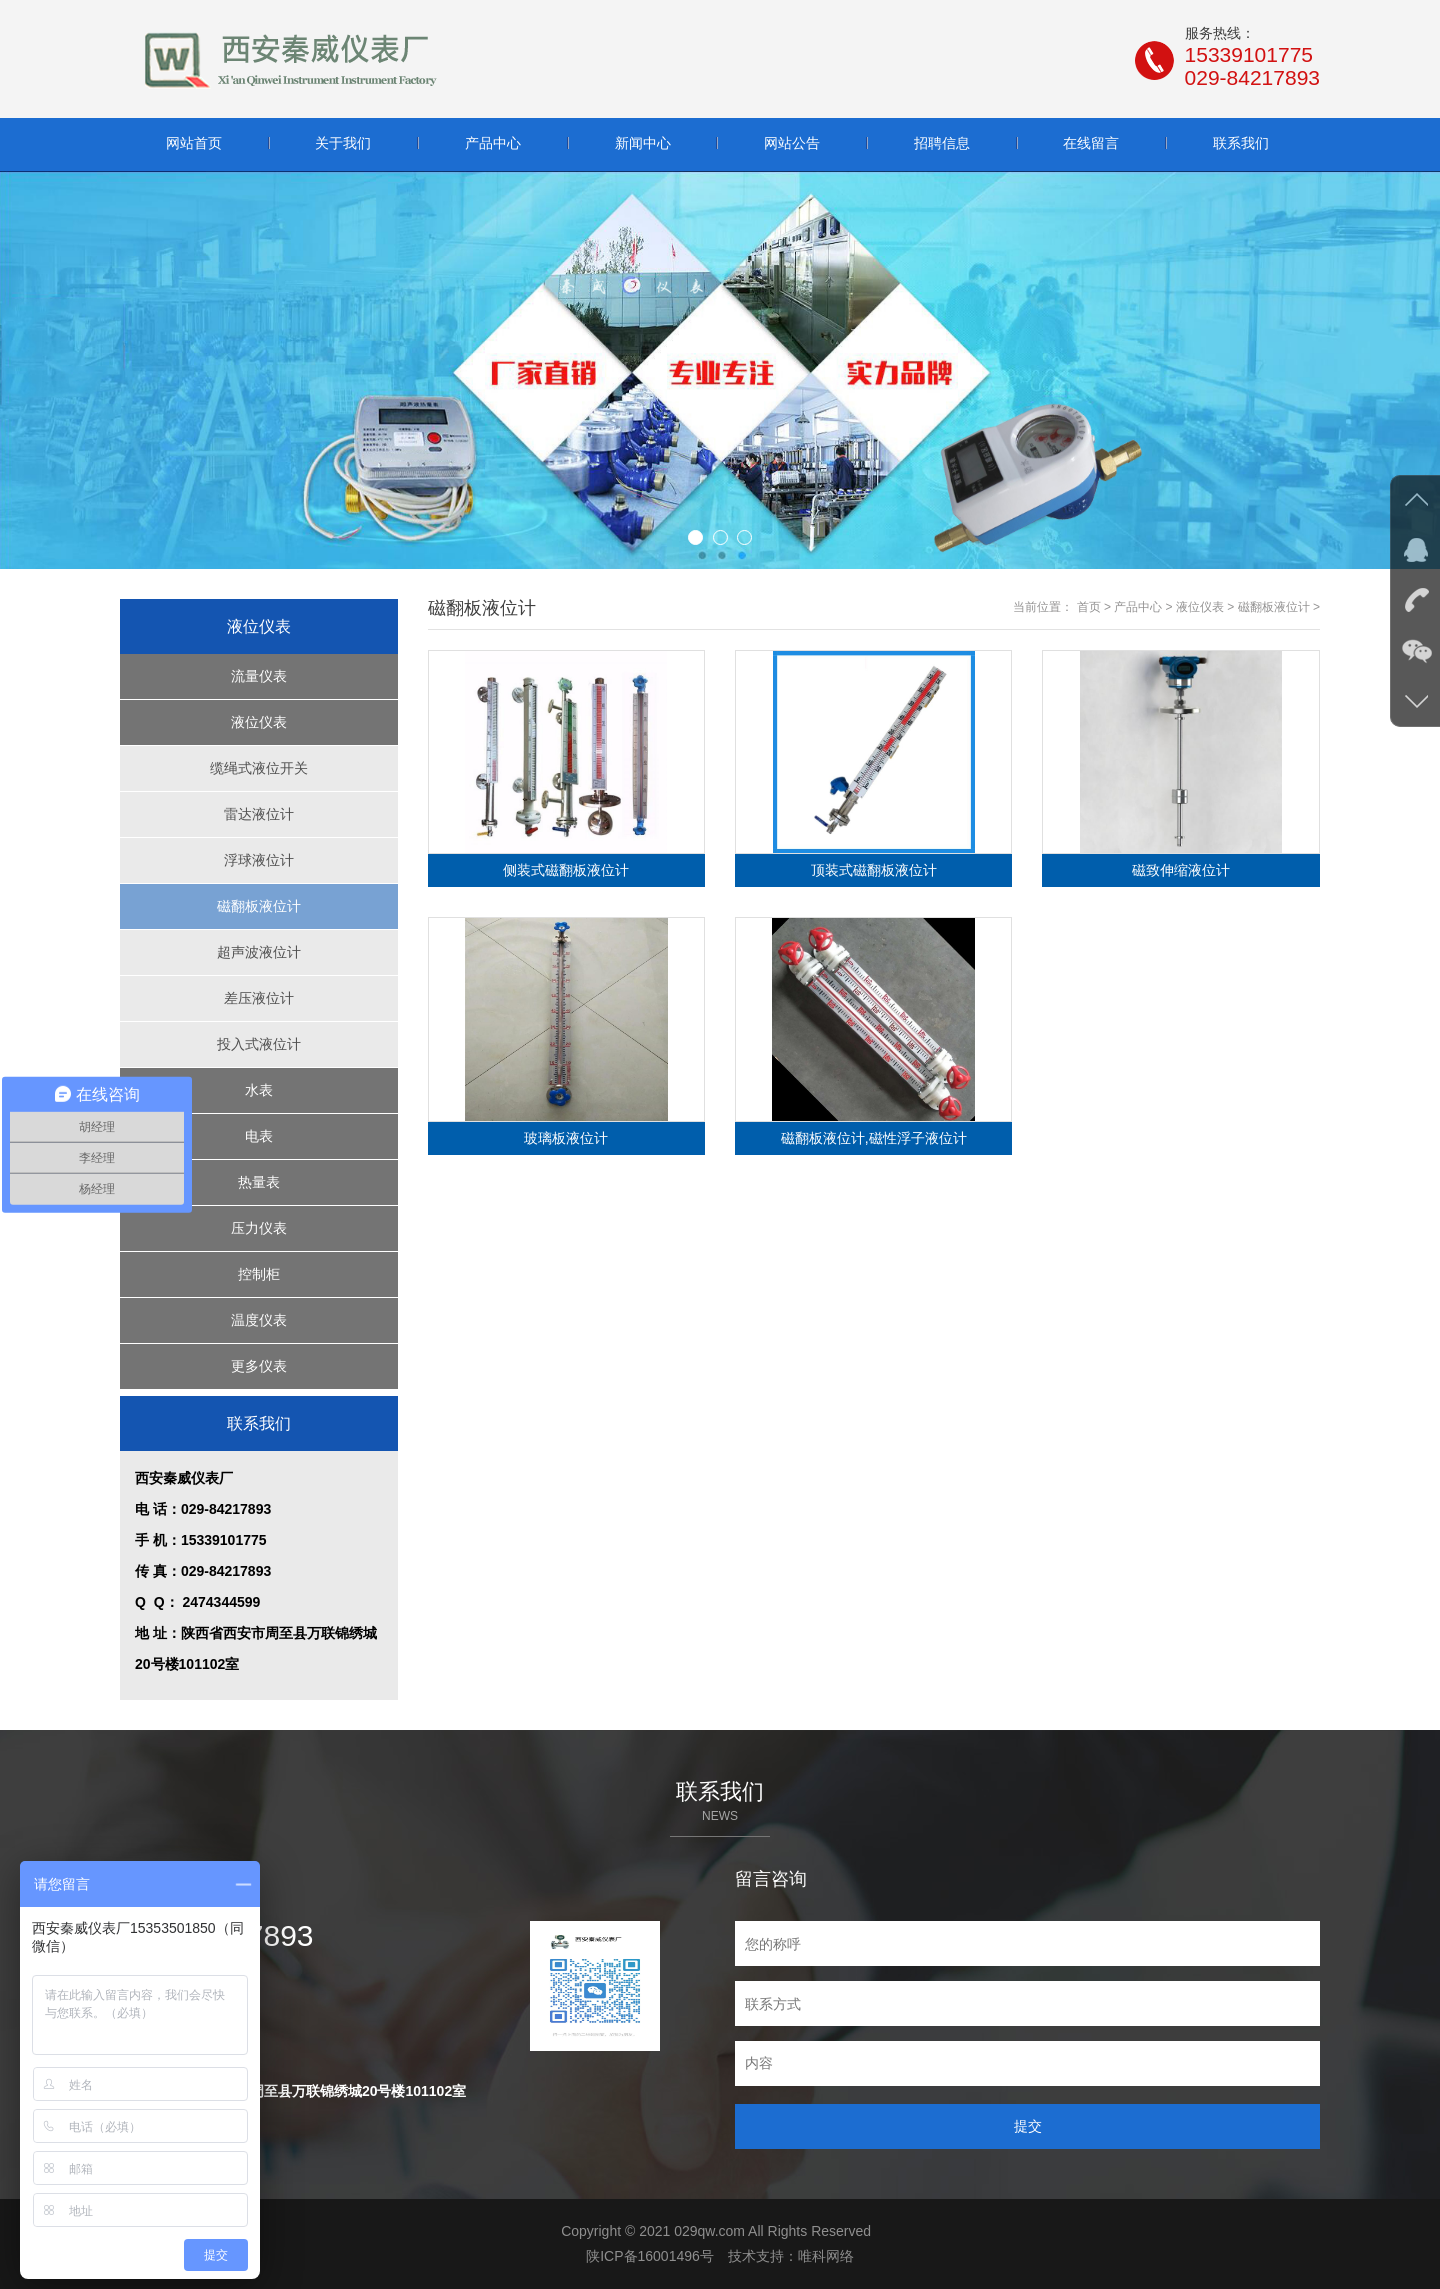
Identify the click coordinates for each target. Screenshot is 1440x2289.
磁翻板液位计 (259, 906)
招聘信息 (942, 143)
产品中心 (493, 143)
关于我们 (343, 143)
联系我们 (1241, 143)
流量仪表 (259, 676)
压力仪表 (259, 1228)
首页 (1089, 607)
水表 (259, 1090)
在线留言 (1091, 143)
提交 (1028, 2126)
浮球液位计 (259, 860)
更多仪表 (259, 1366)
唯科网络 (826, 2256)
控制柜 (259, 1274)
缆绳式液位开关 (259, 768)
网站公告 (792, 143)
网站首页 (194, 143)
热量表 (259, 1182)
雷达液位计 (259, 814)
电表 (259, 1136)
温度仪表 (259, 1320)
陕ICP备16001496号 (650, 2256)
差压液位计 (259, 998)
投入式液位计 (259, 1044)
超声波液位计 (259, 952)
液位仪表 (259, 722)
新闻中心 (643, 143)
